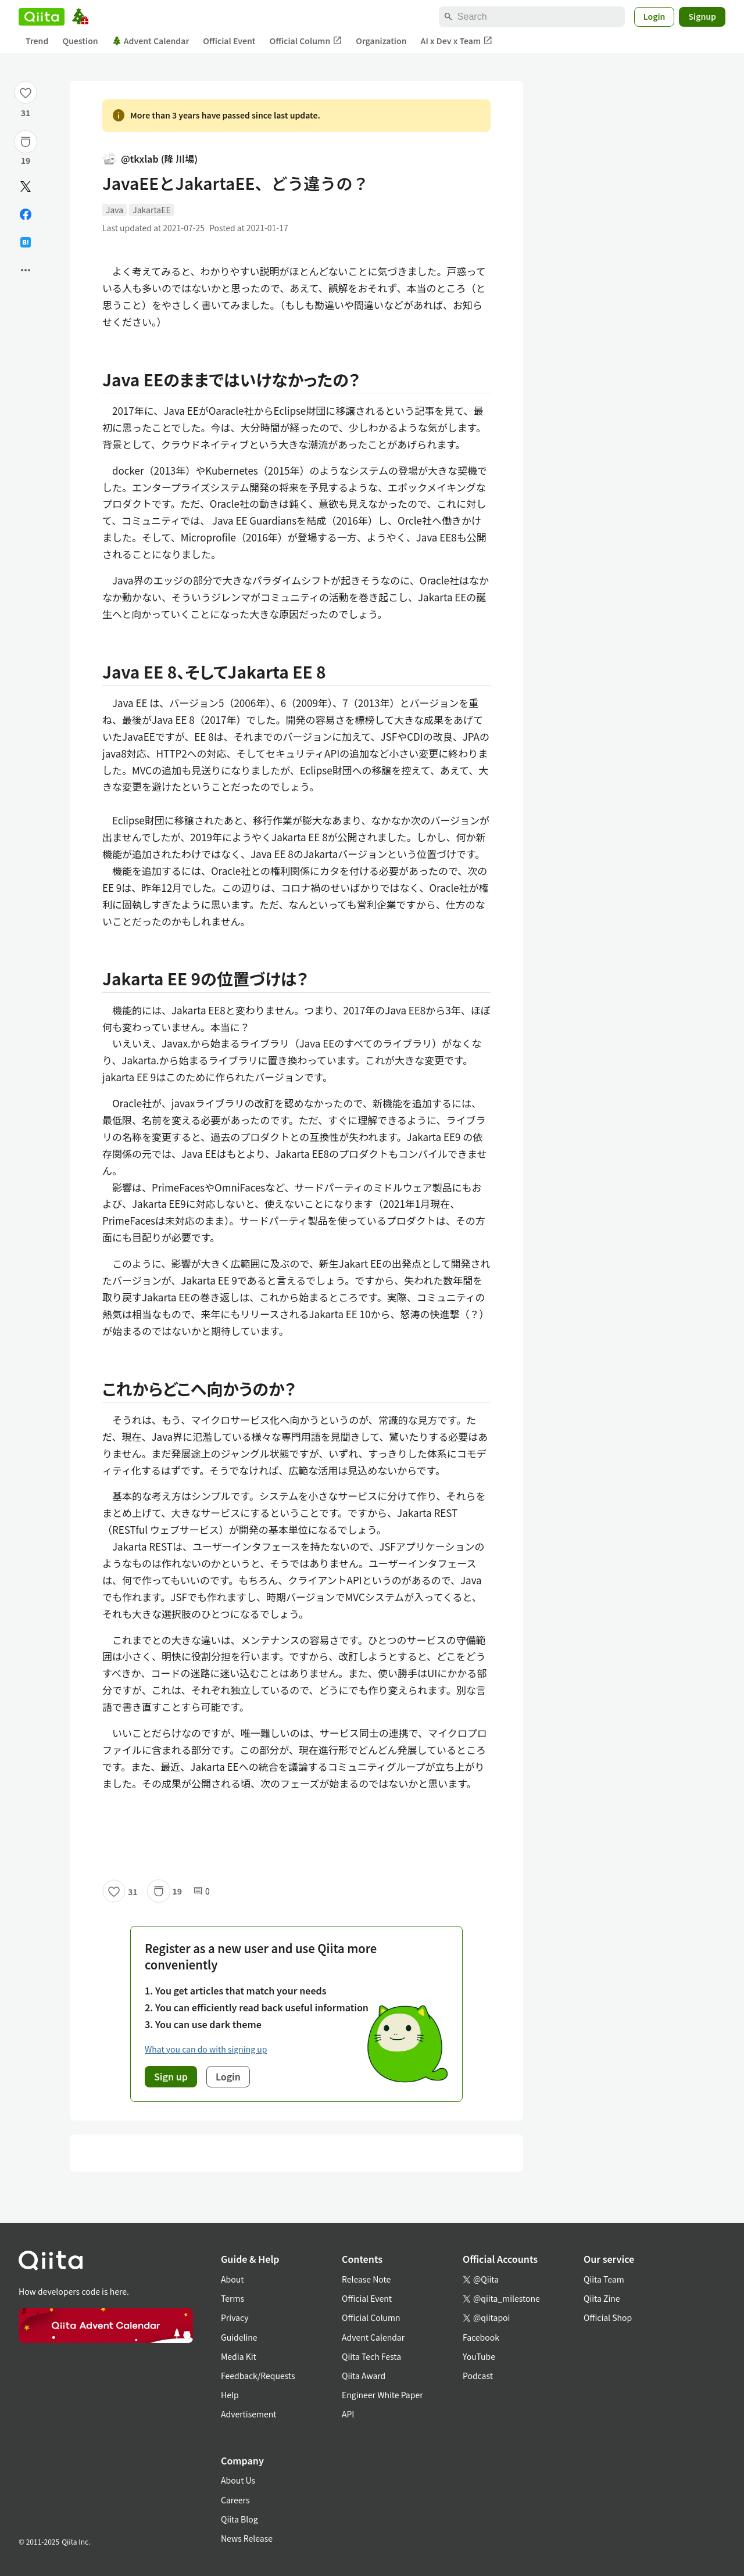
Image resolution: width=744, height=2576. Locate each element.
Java (114, 210)
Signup (702, 16)
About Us (238, 2480)
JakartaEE (152, 210)
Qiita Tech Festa (371, 2356)
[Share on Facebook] (25, 214)
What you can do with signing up (206, 2049)
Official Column (306, 41)
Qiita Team (604, 2279)
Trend (37, 40)
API (348, 2414)
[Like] (25, 92)
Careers (235, 2500)
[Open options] (25, 270)
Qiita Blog (239, 2519)
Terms (232, 2298)
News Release (247, 2538)
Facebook (481, 2337)
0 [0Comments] (202, 1891)
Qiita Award (363, 2375)
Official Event (229, 40)
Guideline (239, 2337)
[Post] (25, 186)
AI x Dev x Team (457, 41)
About (232, 2279)
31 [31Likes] (26, 113)
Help (230, 2395)
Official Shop (608, 2317)
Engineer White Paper (382, 2395)
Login (654, 16)
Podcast (478, 2375)
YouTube (479, 2356)
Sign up (171, 2076)
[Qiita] (42, 17)
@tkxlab (150, 158)
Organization (381, 40)
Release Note (366, 2279)
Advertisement (249, 2414)
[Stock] (25, 141)
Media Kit (238, 2356)
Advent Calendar (150, 40)
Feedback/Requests (258, 2375)
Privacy (234, 2317)
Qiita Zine (602, 2298)
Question (80, 40)
